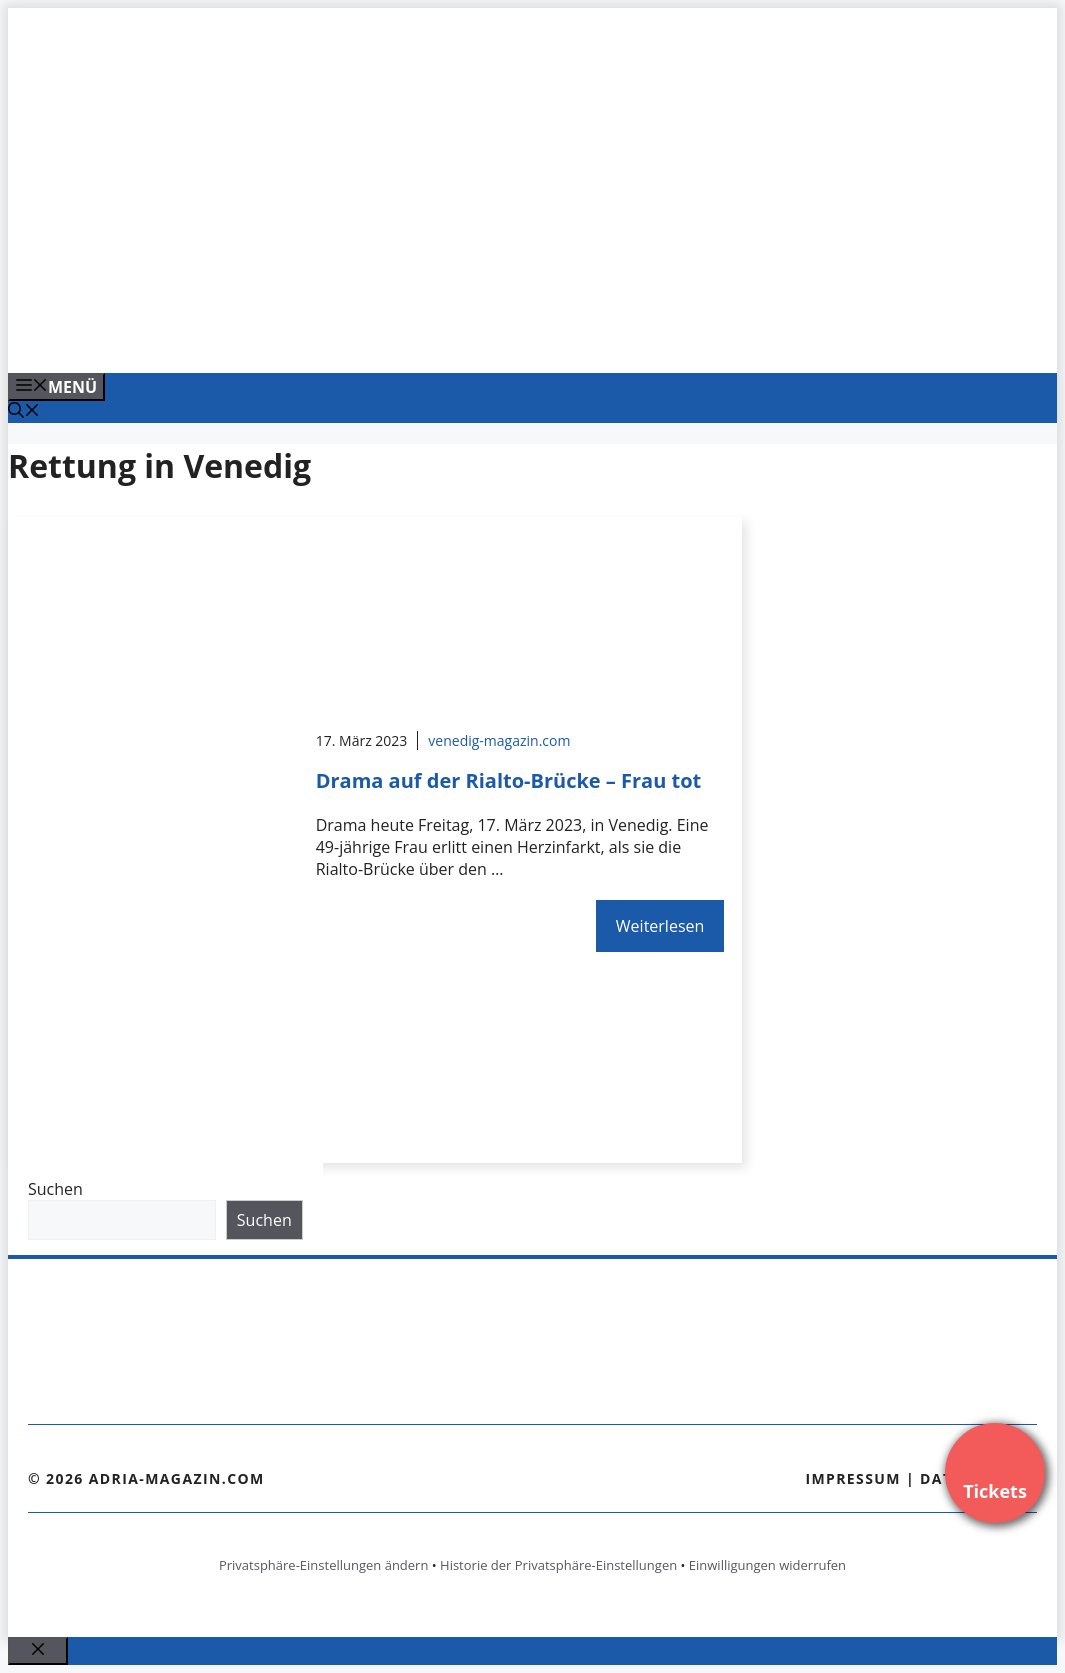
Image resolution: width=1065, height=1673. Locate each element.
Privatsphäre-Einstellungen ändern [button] (323, 1565)
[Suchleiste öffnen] (24, 412)
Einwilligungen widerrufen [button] (767, 1565)
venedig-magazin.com (499, 740)
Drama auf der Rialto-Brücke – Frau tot (509, 780)
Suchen (55, 1189)
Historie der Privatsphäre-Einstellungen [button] (558, 1565)
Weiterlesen (660, 926)
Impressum (853, 1478)
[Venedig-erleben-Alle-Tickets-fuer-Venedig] (412, 336)
